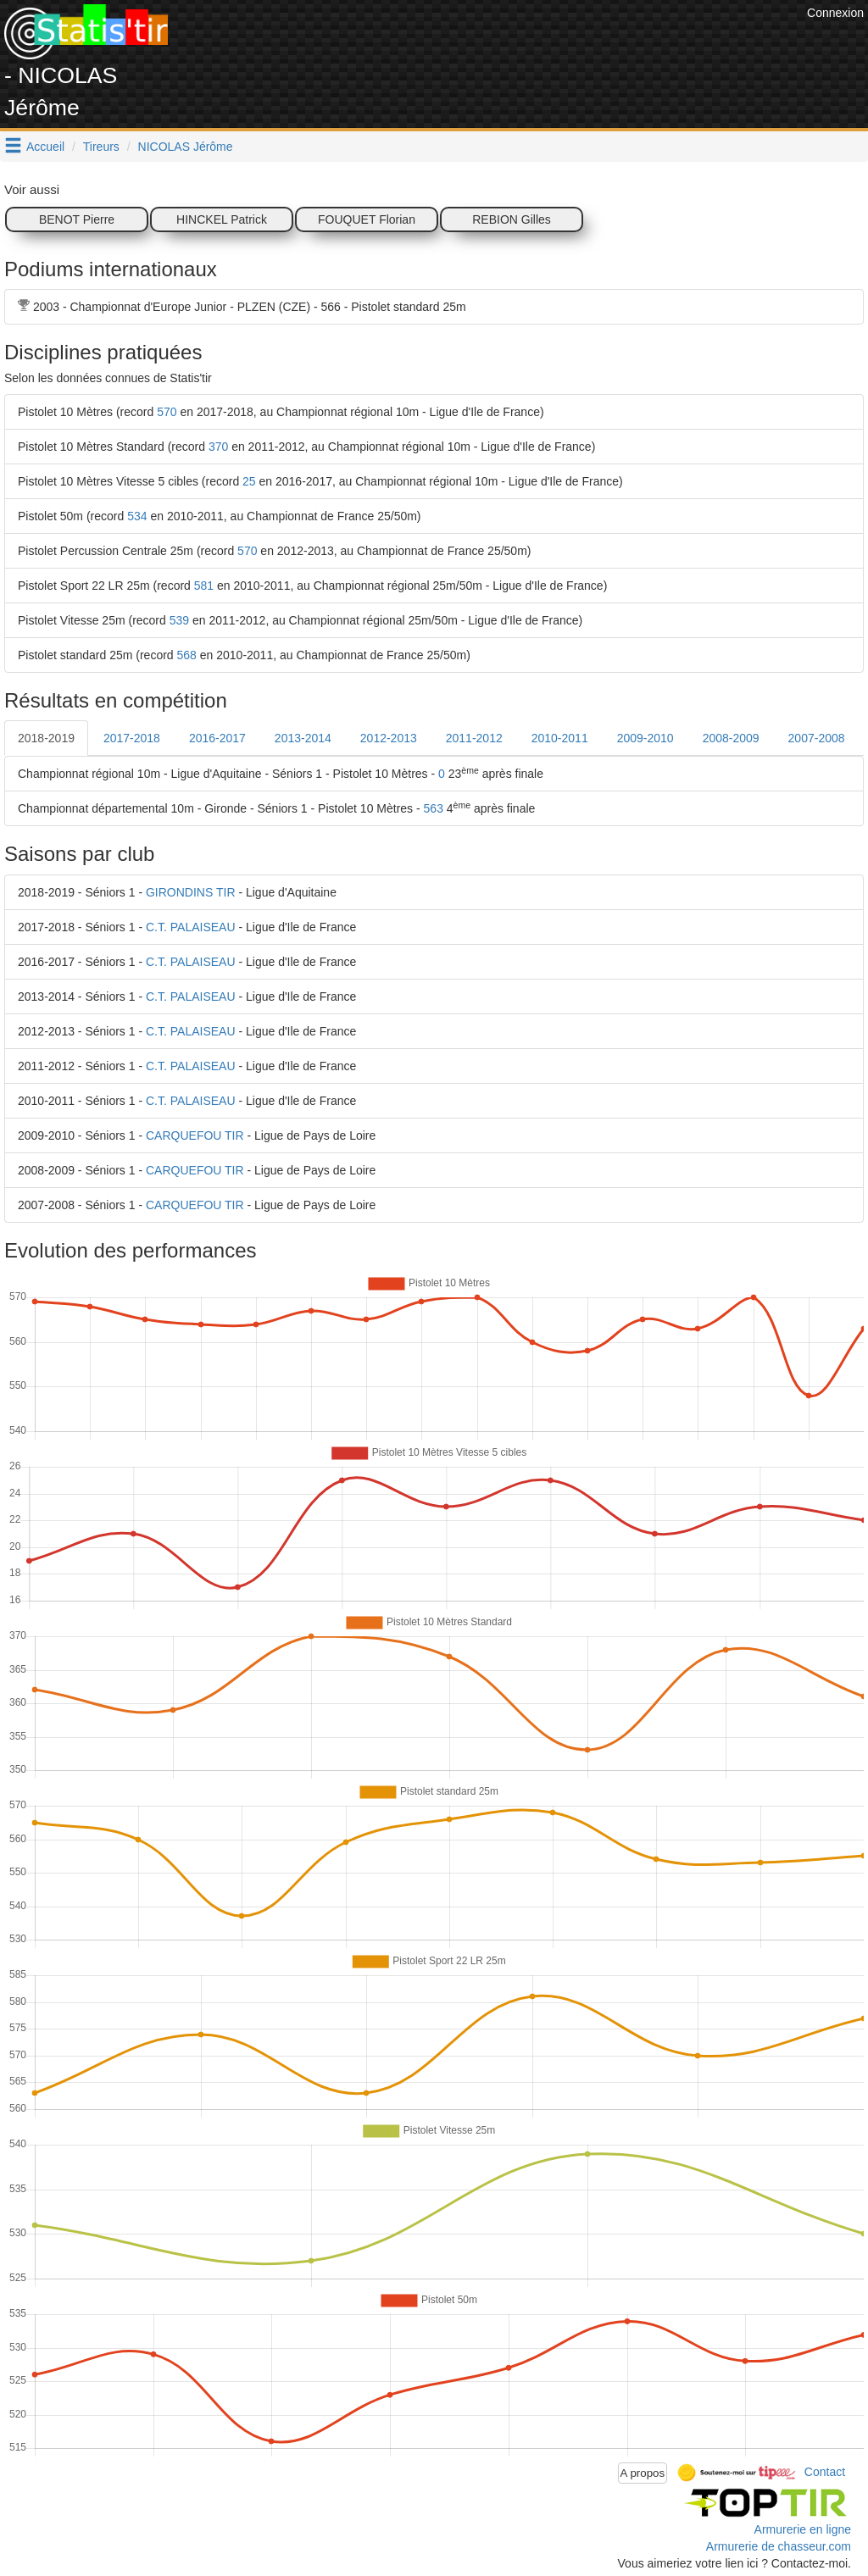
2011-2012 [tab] (474, 738)
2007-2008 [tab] (816, 738)
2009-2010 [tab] (645, 738)
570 (166, 412)
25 (249, 481)
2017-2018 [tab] (131, 738)
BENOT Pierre (76, 219)
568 (187, 655)
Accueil (45, 146)
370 (218, 446)
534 (137, 516)
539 (179, 620)
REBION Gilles (511, 219)
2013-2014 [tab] (303, 738)
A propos (642, 2473)
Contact (824, 2472)
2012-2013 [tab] (388, 738)
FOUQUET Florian (366, 219)
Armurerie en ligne (802, 2529)
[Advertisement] (494, 42)
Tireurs (101, 146)
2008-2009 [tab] (731, 738)
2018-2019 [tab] (46, 738)
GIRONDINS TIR (191, 892)
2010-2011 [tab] (559, 738)
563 (433, 808)
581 (204, 585)
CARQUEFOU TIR (195, 1135)
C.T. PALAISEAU (191, 927)
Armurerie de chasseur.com (778, 2546)
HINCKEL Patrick (221, 219)
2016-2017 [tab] (217, 738)
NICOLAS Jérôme (185, 146)
